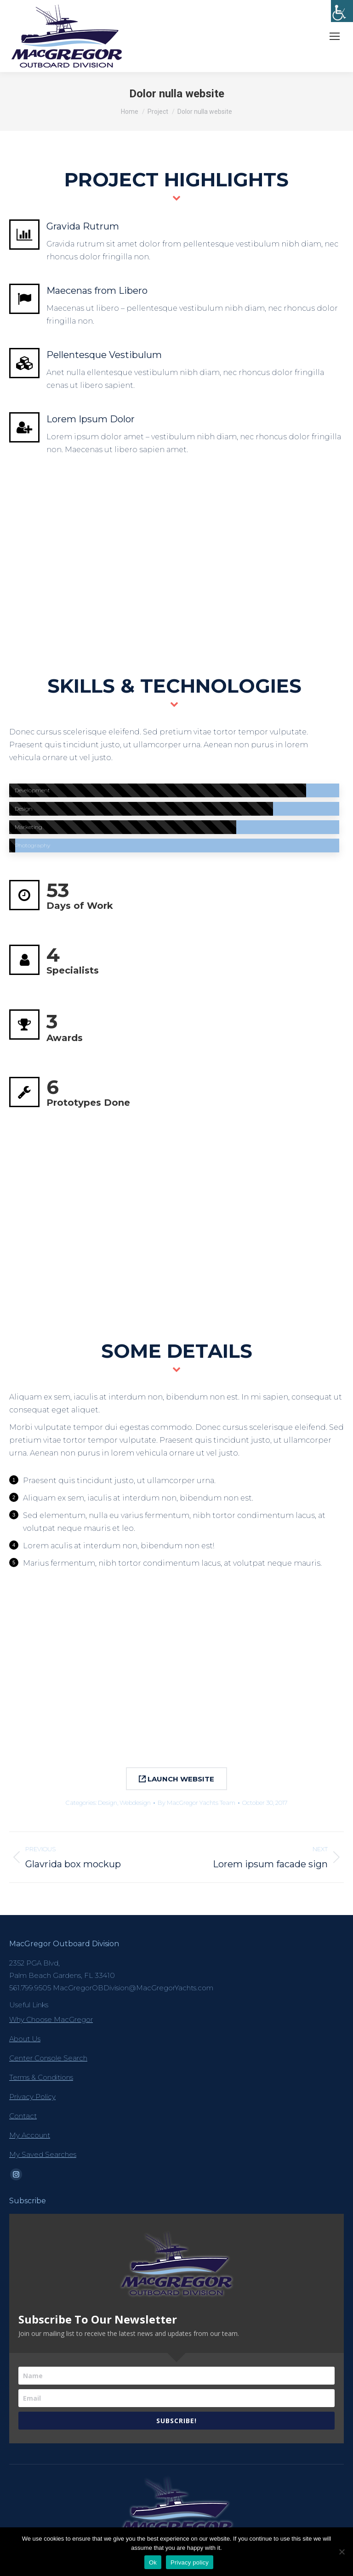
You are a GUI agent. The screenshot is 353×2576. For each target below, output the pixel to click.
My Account (29, 2135)
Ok (153, 2562)
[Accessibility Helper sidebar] (342, 11)
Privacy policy (190, 2562)
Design (107, 1802)
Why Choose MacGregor (51, 2019)
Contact (23, 2115)
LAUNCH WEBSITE (176, 1779)
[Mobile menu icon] (334, 36)
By (196, 1802)
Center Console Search (48, 2058)
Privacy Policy (32, 2096)
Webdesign (135, 1802)
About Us (24, 2038)
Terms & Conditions (41, 2077)
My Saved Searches (42, 2154)
